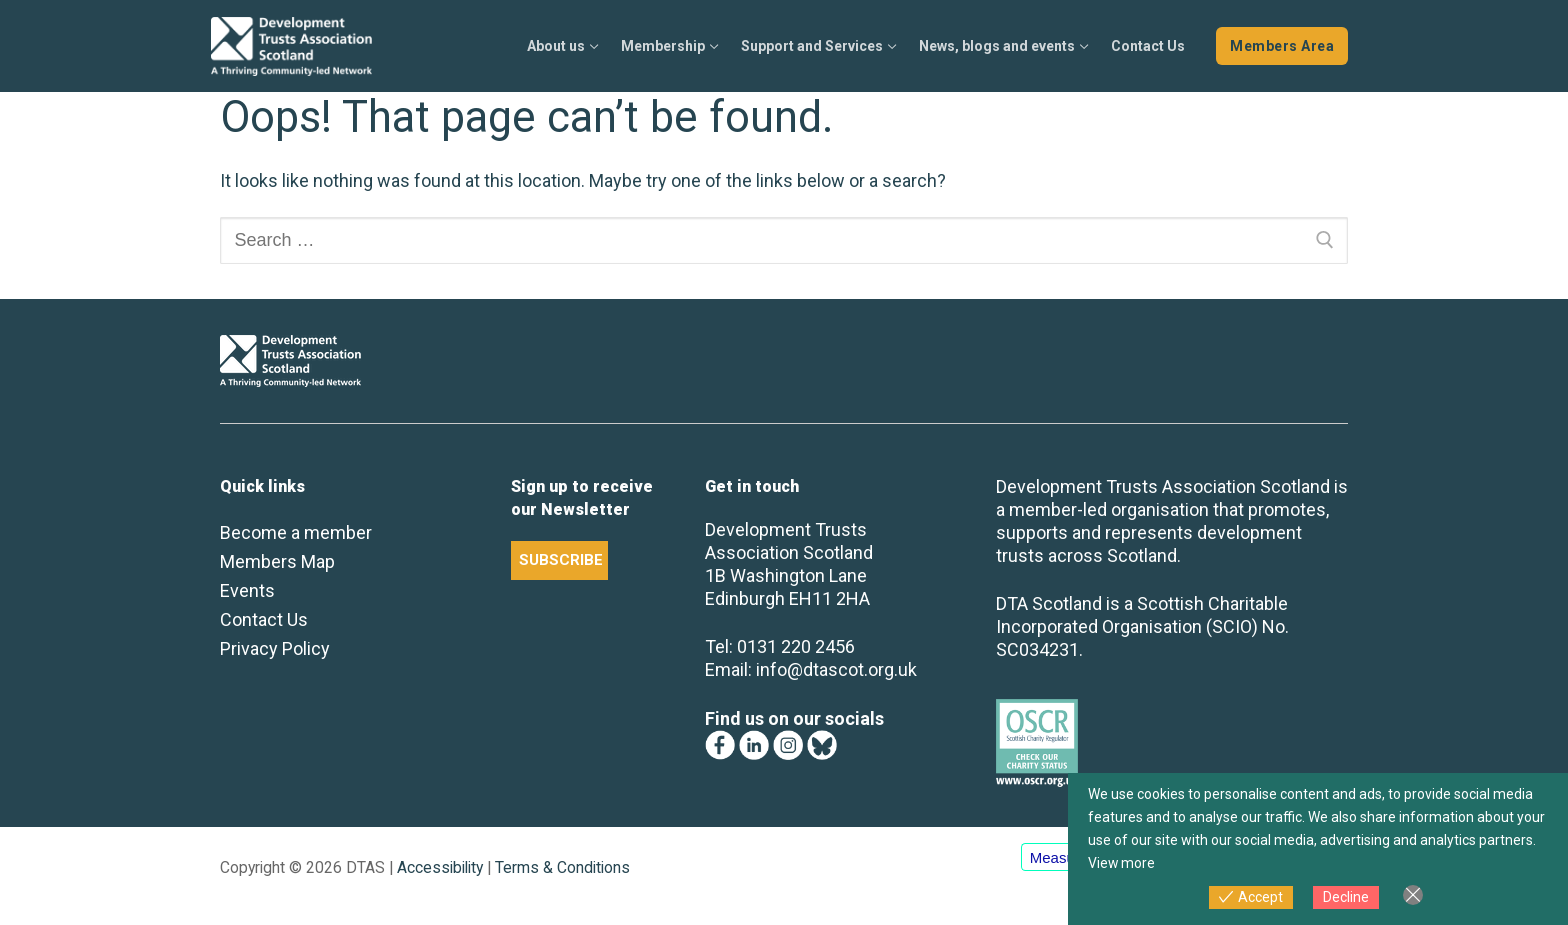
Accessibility (440, 867)
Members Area (1282, 46)
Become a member (296, 532)
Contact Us (264, 619)
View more (1122, 863)
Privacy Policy (275, 648)
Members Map (277, 561)
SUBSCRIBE (561, 560)
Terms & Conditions (562, 867)
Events (247, 590)
